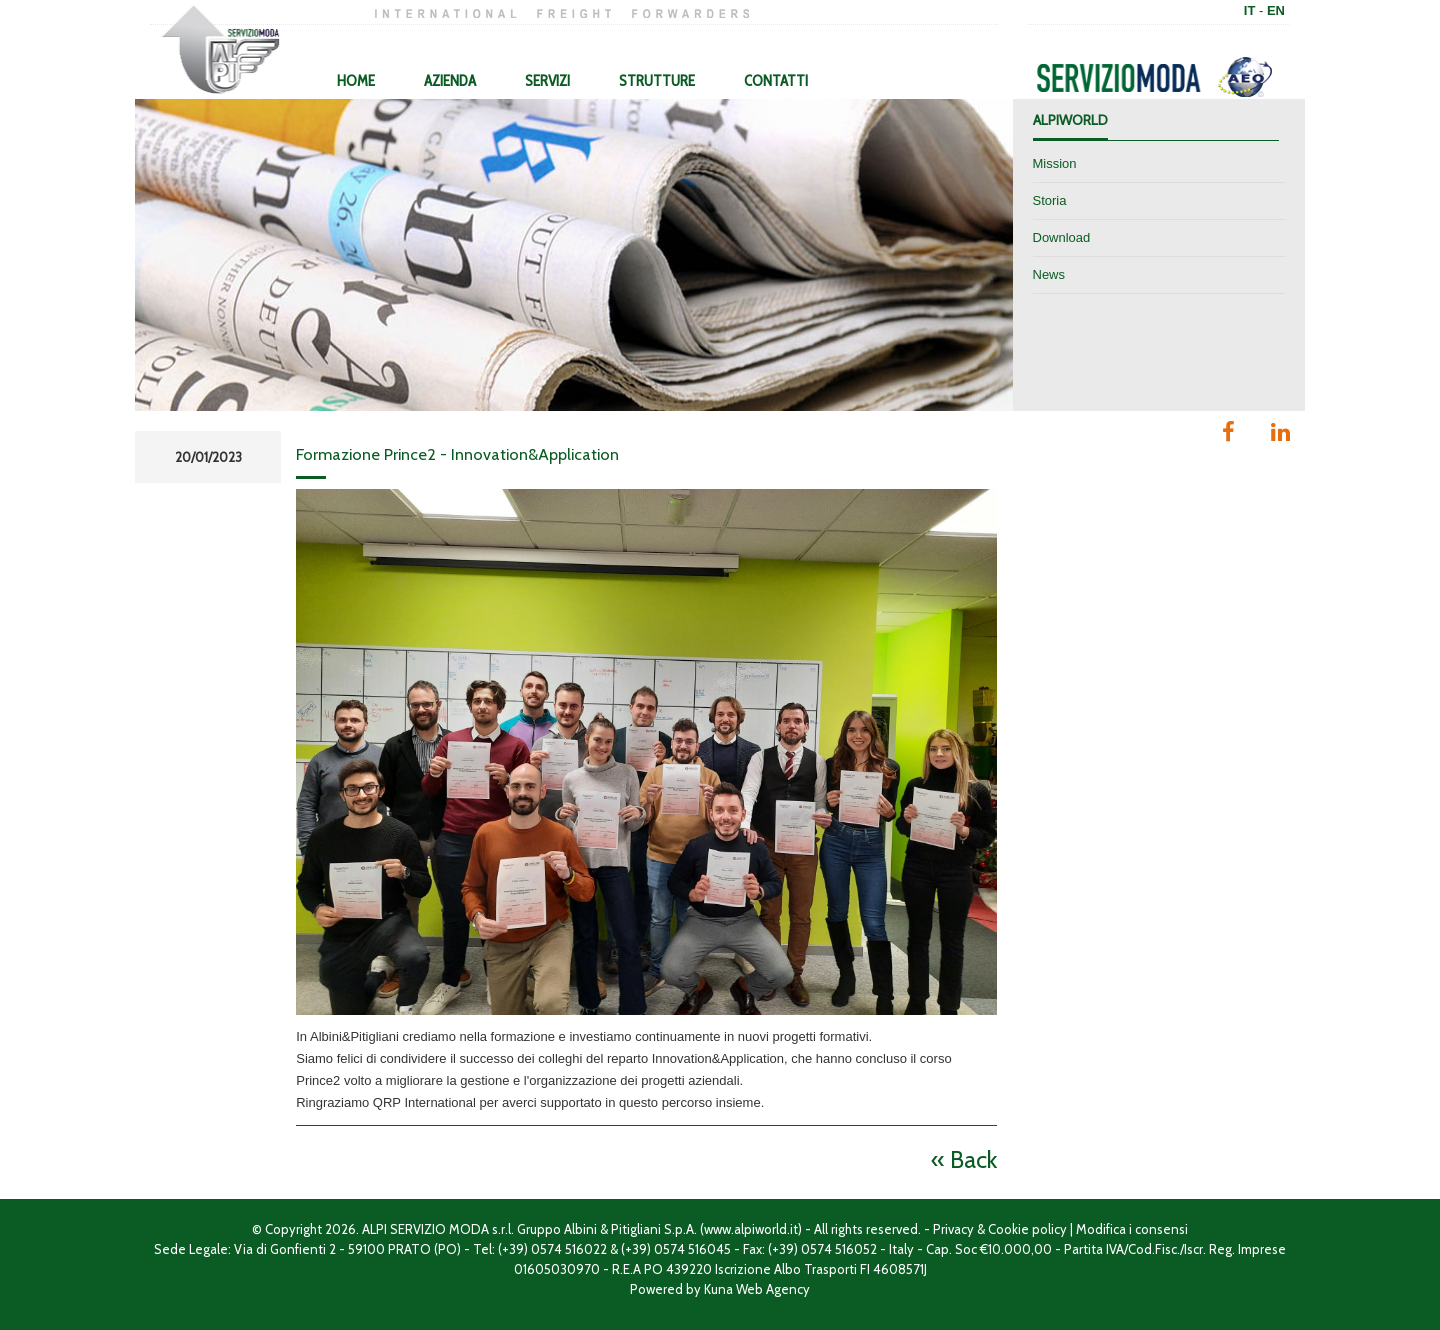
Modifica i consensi (1132, 1229)
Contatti (776, 81)
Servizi (547, 81)
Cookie (1008, 1229)
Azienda (450, 81)
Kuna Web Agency (757, 1289)
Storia (1050, 200)
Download (1062, 237)
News (1049, 274)
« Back (964, 1159)
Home (356, 81)
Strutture (657, 81)
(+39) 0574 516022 (552, 1249)
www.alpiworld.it (751, 1229)
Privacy (953, 1229)
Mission (1055, 163)
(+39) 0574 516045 (676, 1249)
